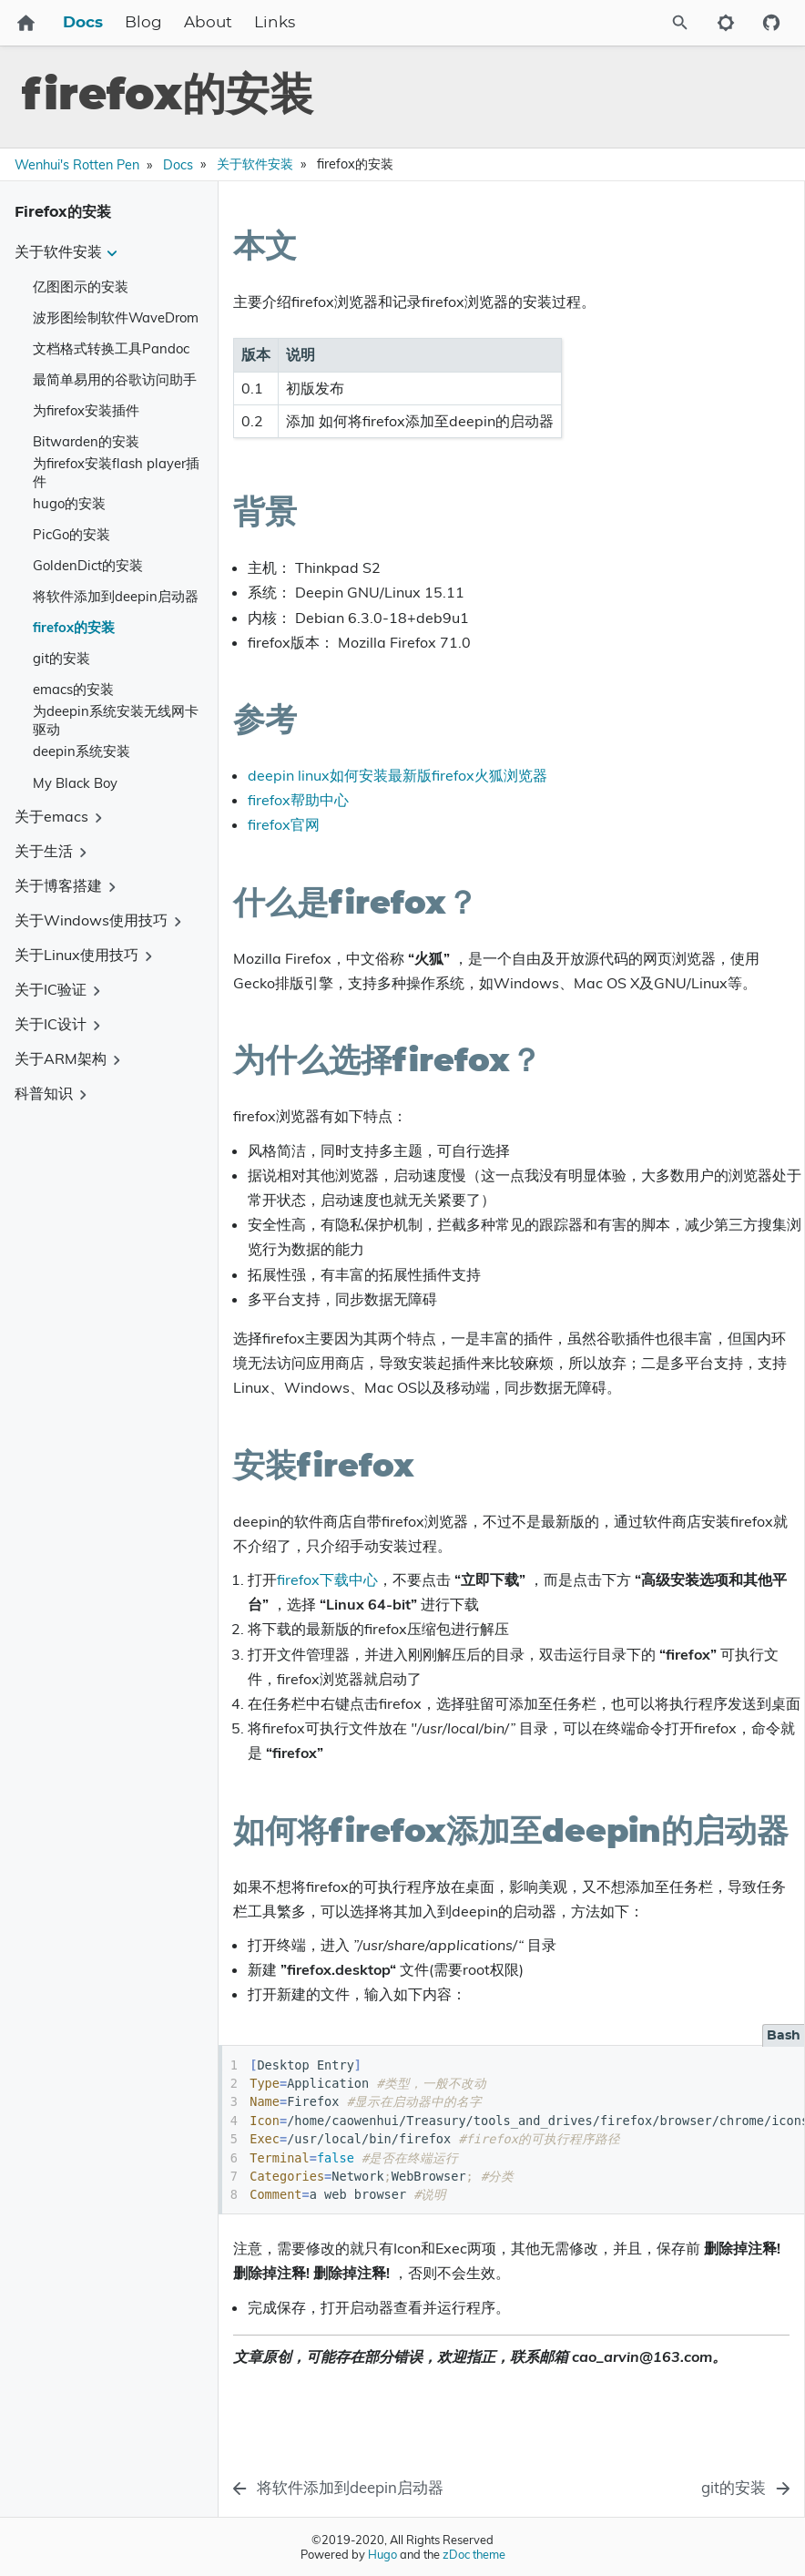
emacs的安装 (73, 689)
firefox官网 (284, 824)
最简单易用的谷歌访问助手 (115, 379)
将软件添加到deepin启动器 (116, 596)
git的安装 (61, 658)
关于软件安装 (255, 164)
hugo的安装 (69, 503)
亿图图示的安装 (80, 286)
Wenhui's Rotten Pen (77, 165)
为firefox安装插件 (86, 410)
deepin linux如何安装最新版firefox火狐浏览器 (397, 775)
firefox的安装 (74, 627)
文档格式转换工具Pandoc (111, 348)
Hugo (382, 2554)
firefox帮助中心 (298, 800)
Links (274, 22)
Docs (83, 22)
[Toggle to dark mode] (726, 23)
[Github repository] (771, 23)
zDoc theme (474, 2554)
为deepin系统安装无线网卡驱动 (116, 720)
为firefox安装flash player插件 (116, 472)
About (208, 22)
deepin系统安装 (81, 751)
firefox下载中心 (327, 1579)
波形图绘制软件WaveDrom (116, 317)
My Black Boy (75, 783)
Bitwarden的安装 (86, 441)
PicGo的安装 (71, 534)
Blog (143, 22)
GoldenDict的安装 (88, 565)
